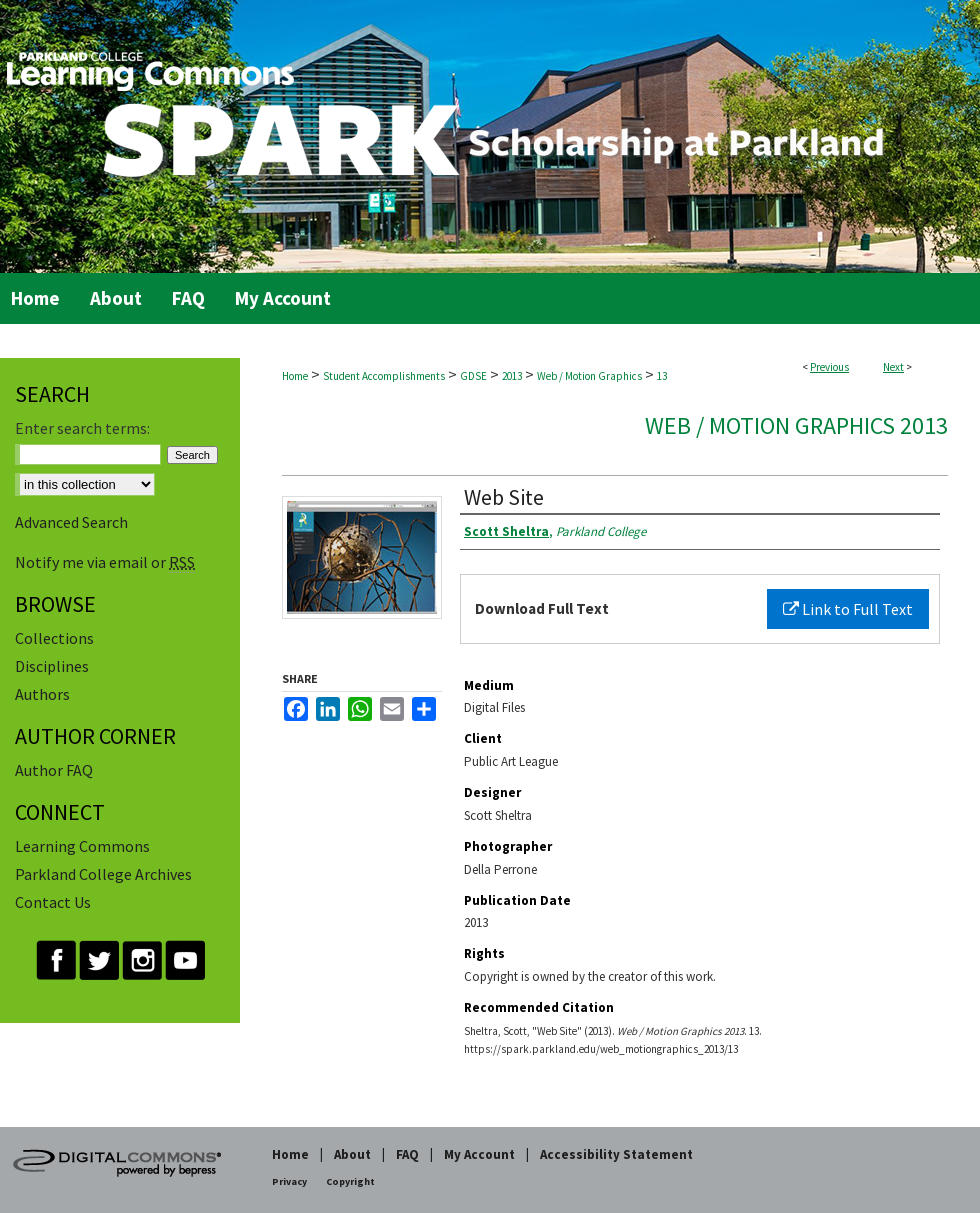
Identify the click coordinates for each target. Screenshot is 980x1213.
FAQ (407, 1154)
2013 (512, 376)
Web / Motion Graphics (589, 376)
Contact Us (53, 902)
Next (893, 367)
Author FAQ (54, 770)
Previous (829, 367)
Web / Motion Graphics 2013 (796, 425)
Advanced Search (71, 522)
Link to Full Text (848, 609)
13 (662, 376)
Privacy (289, 1181)
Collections (54, 638)
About (352, 1154)
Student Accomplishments (384, 376)
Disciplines (52, 666)
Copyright (350, 1181)
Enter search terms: (82, 428)
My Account (479, 1154)
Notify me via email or (105, 562)
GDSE (473, 376)
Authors (42, 694)
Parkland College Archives (103, 874)
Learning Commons (82, 846)
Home (295, 376)
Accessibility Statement (616, 1154)
